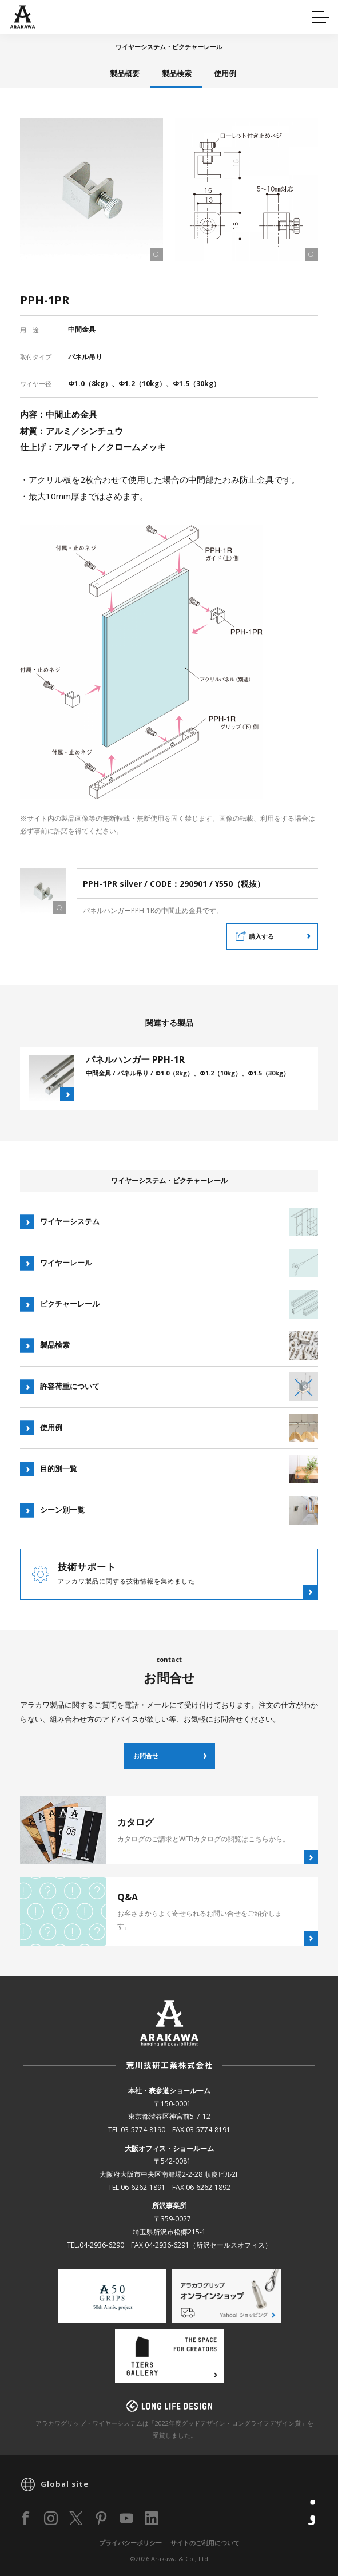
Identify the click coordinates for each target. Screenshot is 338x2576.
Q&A (29, 15)
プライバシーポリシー (130, 2542)
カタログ (203, 15)
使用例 (225, 73)
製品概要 (125, 73)
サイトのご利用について (205, 2542)
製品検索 (177, 73)
